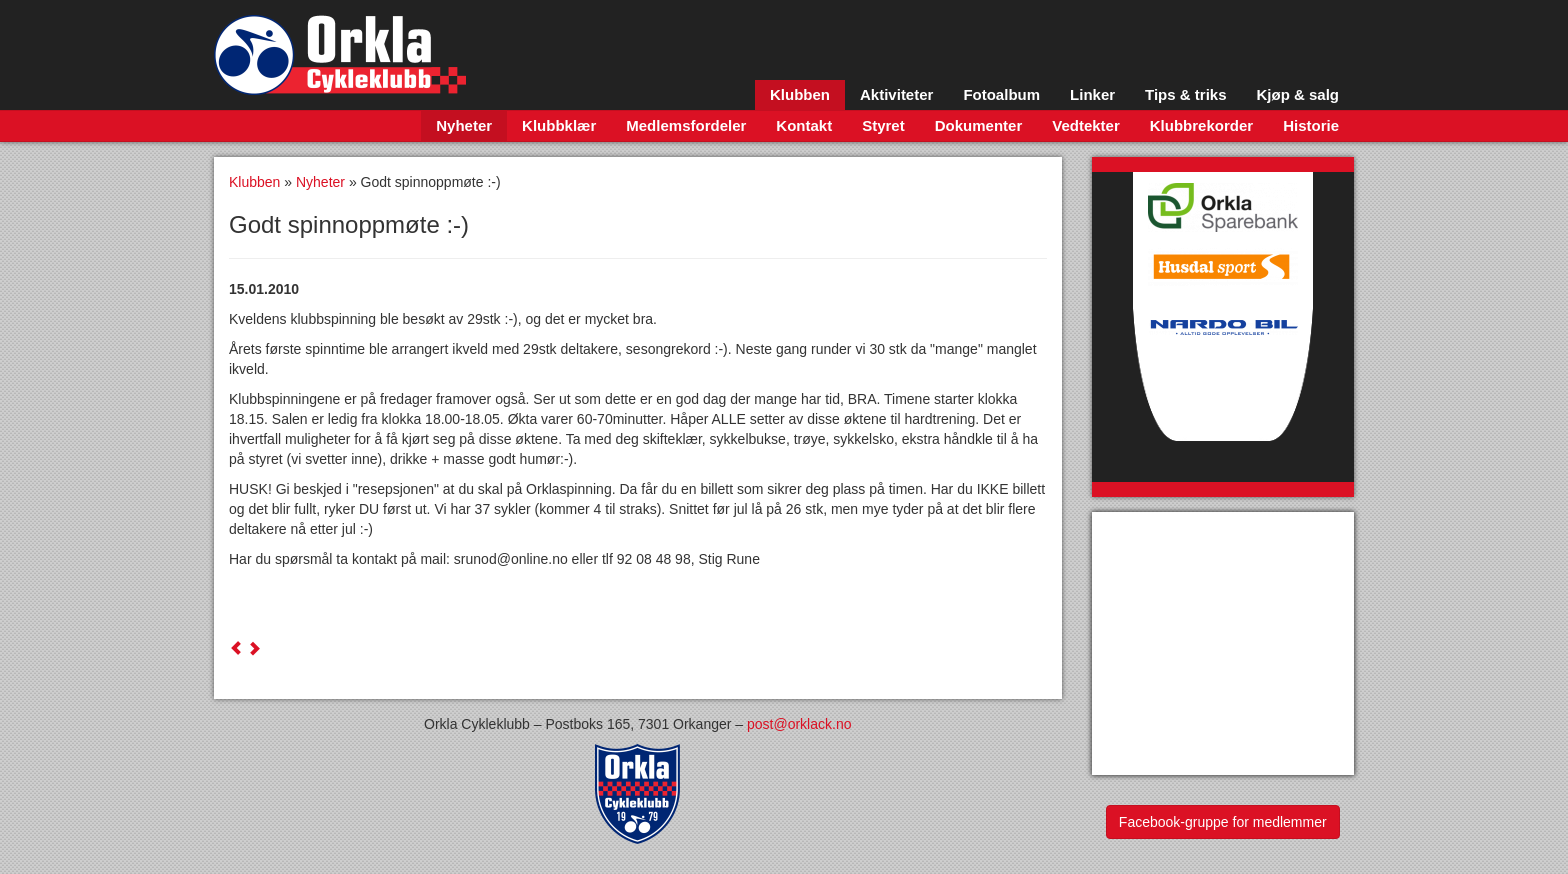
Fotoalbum (1001, 94)
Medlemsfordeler (686, 125)
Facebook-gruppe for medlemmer (1223, 822)
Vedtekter (1086, 125)
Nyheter (464, 125)
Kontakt (804, 125)
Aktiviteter (896, 94)
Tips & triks (1185, 94)
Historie (1311, 125)
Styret (883, 125)
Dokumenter (979, 125)
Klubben (800, 94)
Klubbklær (559, 125)
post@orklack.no (799, 724)
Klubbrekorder (1201, 125)
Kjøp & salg (1297, 94)
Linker (1092, 94)
